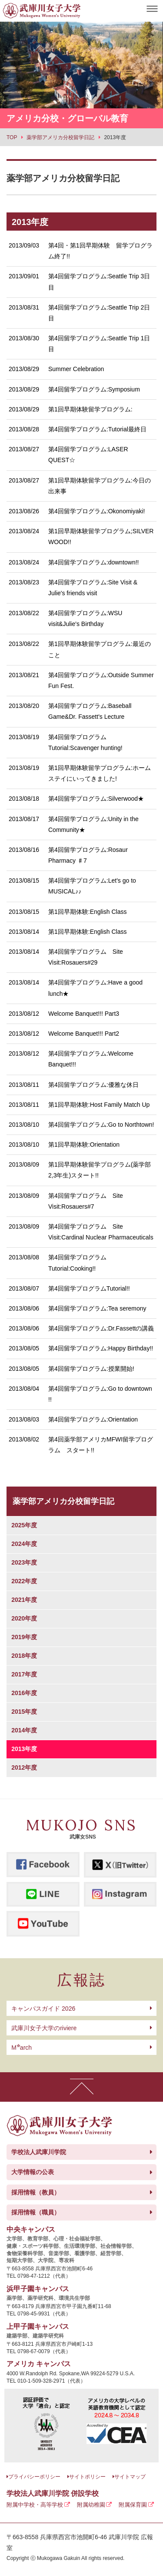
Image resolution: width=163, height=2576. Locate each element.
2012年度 (24, 1767)
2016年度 (24, 1692)
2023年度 (24, 1562)
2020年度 (24, 1618)
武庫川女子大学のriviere (44, 2028)
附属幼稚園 (91, 2504)
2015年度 (24, 1711)
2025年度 (24, 1525)
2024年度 (24, 1543)
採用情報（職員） (35, 2212)
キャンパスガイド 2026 (43, 2008)
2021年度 (24, 1599)
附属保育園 (133, 2504)
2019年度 (24, 1637)
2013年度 (24, 1748)
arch (21, 2047)
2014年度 (24, 1730)
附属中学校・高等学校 (35, 2504)
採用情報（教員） (35, 2192)
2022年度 (24, 1581)
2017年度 (24, 1674)
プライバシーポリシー (34, 2477)
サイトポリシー (87, 2477)
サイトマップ (130, 2477)
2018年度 (24, 1655)
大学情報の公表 (32, 2171)
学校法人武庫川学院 (38, 2152)
